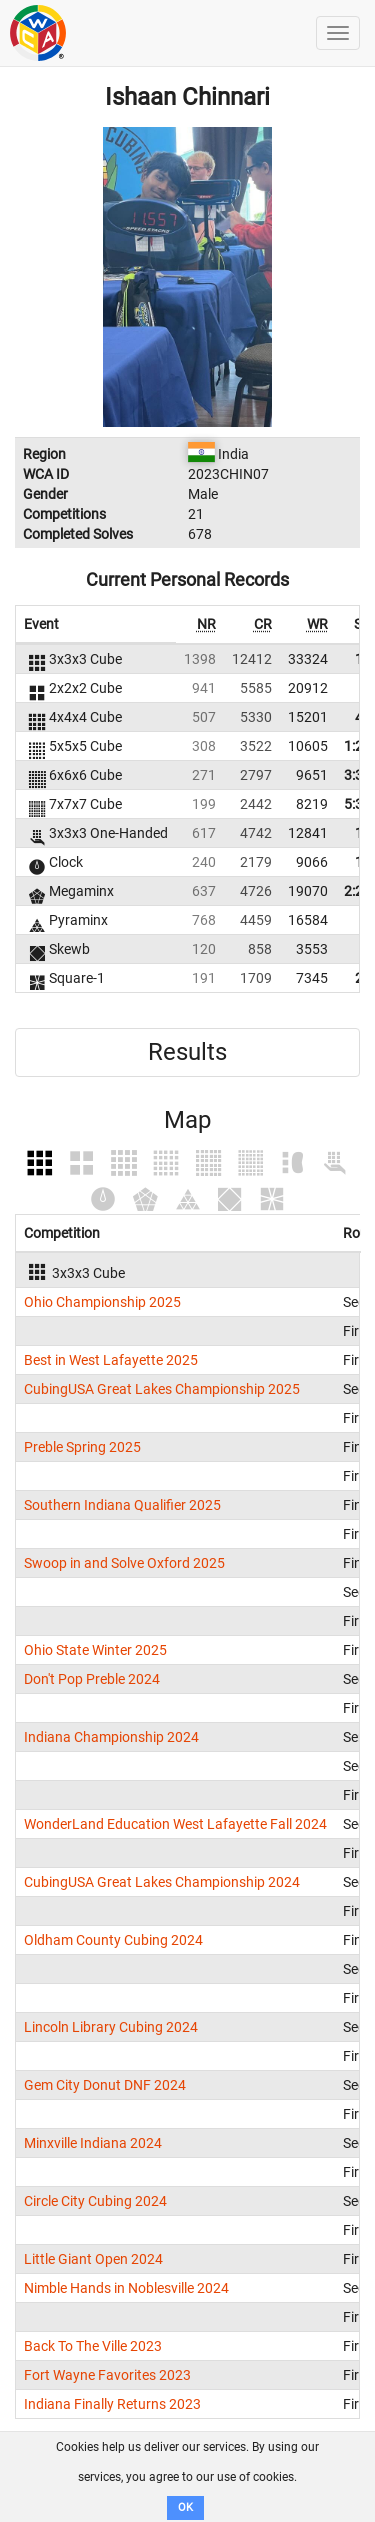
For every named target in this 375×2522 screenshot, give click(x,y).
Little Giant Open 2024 (93, 2259)
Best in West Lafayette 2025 (111, 1360)
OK (185, 2507)
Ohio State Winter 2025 (95, 1650)
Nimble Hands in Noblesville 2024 (126, 2288)
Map (187, 1120)
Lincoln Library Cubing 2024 (111, 2027)
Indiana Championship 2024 (111, 1737)
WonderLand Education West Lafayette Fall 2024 (175, 1824)
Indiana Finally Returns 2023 (112, 2404)
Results (187, 1052)
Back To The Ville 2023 (93, 2346)
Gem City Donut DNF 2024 (105, 2085)
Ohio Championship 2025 (102, 1302)
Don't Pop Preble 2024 (92, 1679)
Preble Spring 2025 (82, 1447)
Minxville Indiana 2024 (93, 2143)
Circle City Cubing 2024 (95, 2201)
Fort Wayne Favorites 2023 (107, 2375)
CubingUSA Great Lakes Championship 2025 (162, 1389)
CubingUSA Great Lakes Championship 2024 (162, 1882)
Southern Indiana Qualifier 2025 (122, 1505)
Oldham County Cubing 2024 (113, 1940)
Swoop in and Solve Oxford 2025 (124, 1563)
